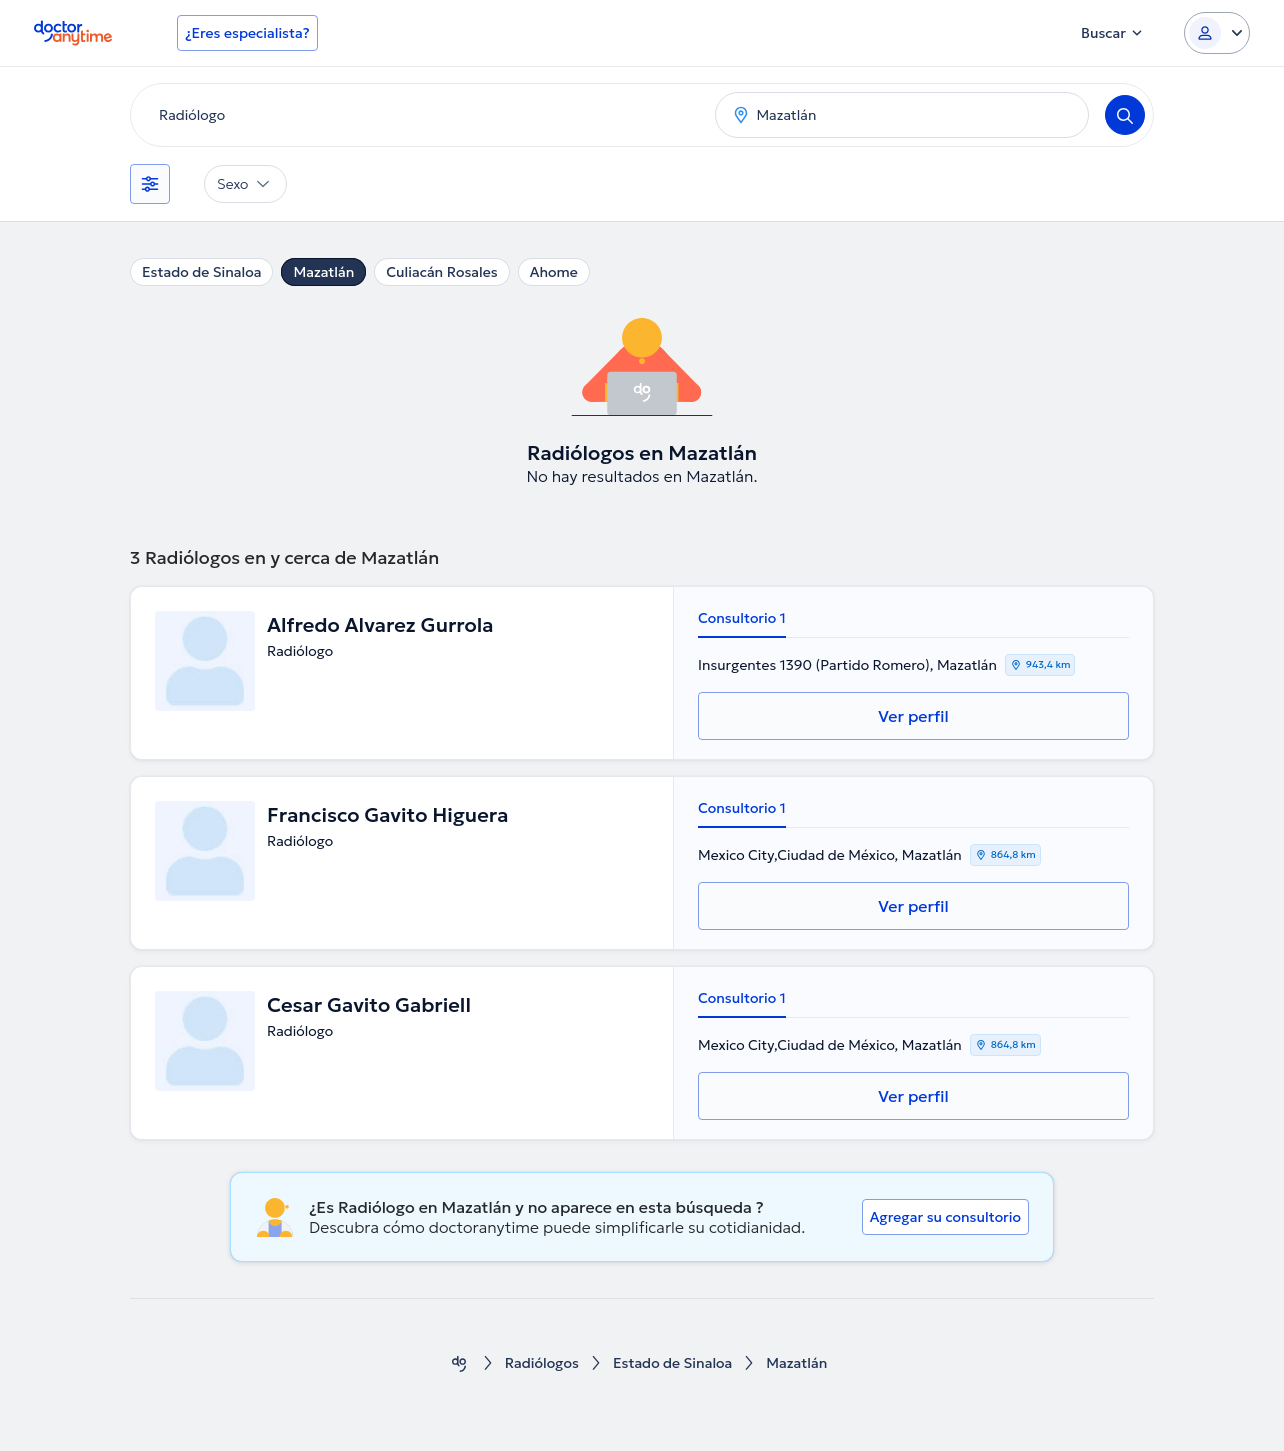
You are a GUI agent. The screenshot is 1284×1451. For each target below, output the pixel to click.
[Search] (1125, 115)
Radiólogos (542, 1363)
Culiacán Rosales (441, 272)
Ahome (554, 272)
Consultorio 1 (742, 618)
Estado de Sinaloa (201, 272)
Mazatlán (323, 272)
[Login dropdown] (1217, 33)
